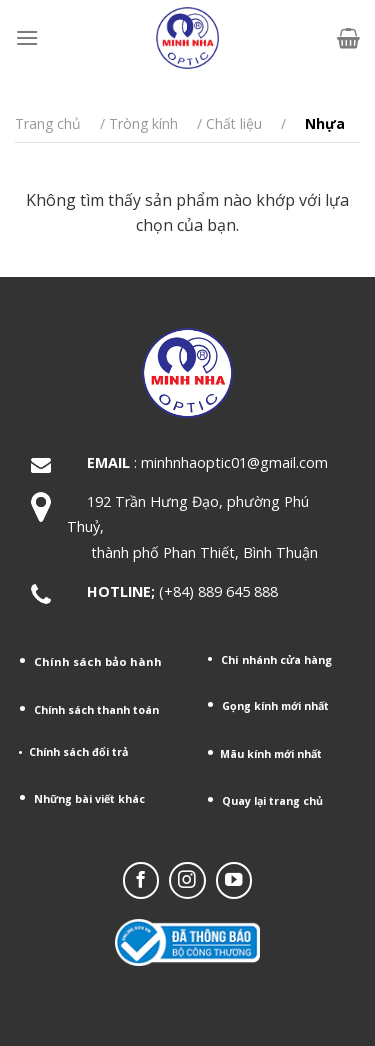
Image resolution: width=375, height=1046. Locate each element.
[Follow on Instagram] (187, 880)
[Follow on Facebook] (141, 880)
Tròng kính (143, 123)
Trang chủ (48, 123)
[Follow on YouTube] (234, 880)
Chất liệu (234, 123)
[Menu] (27, 37)
